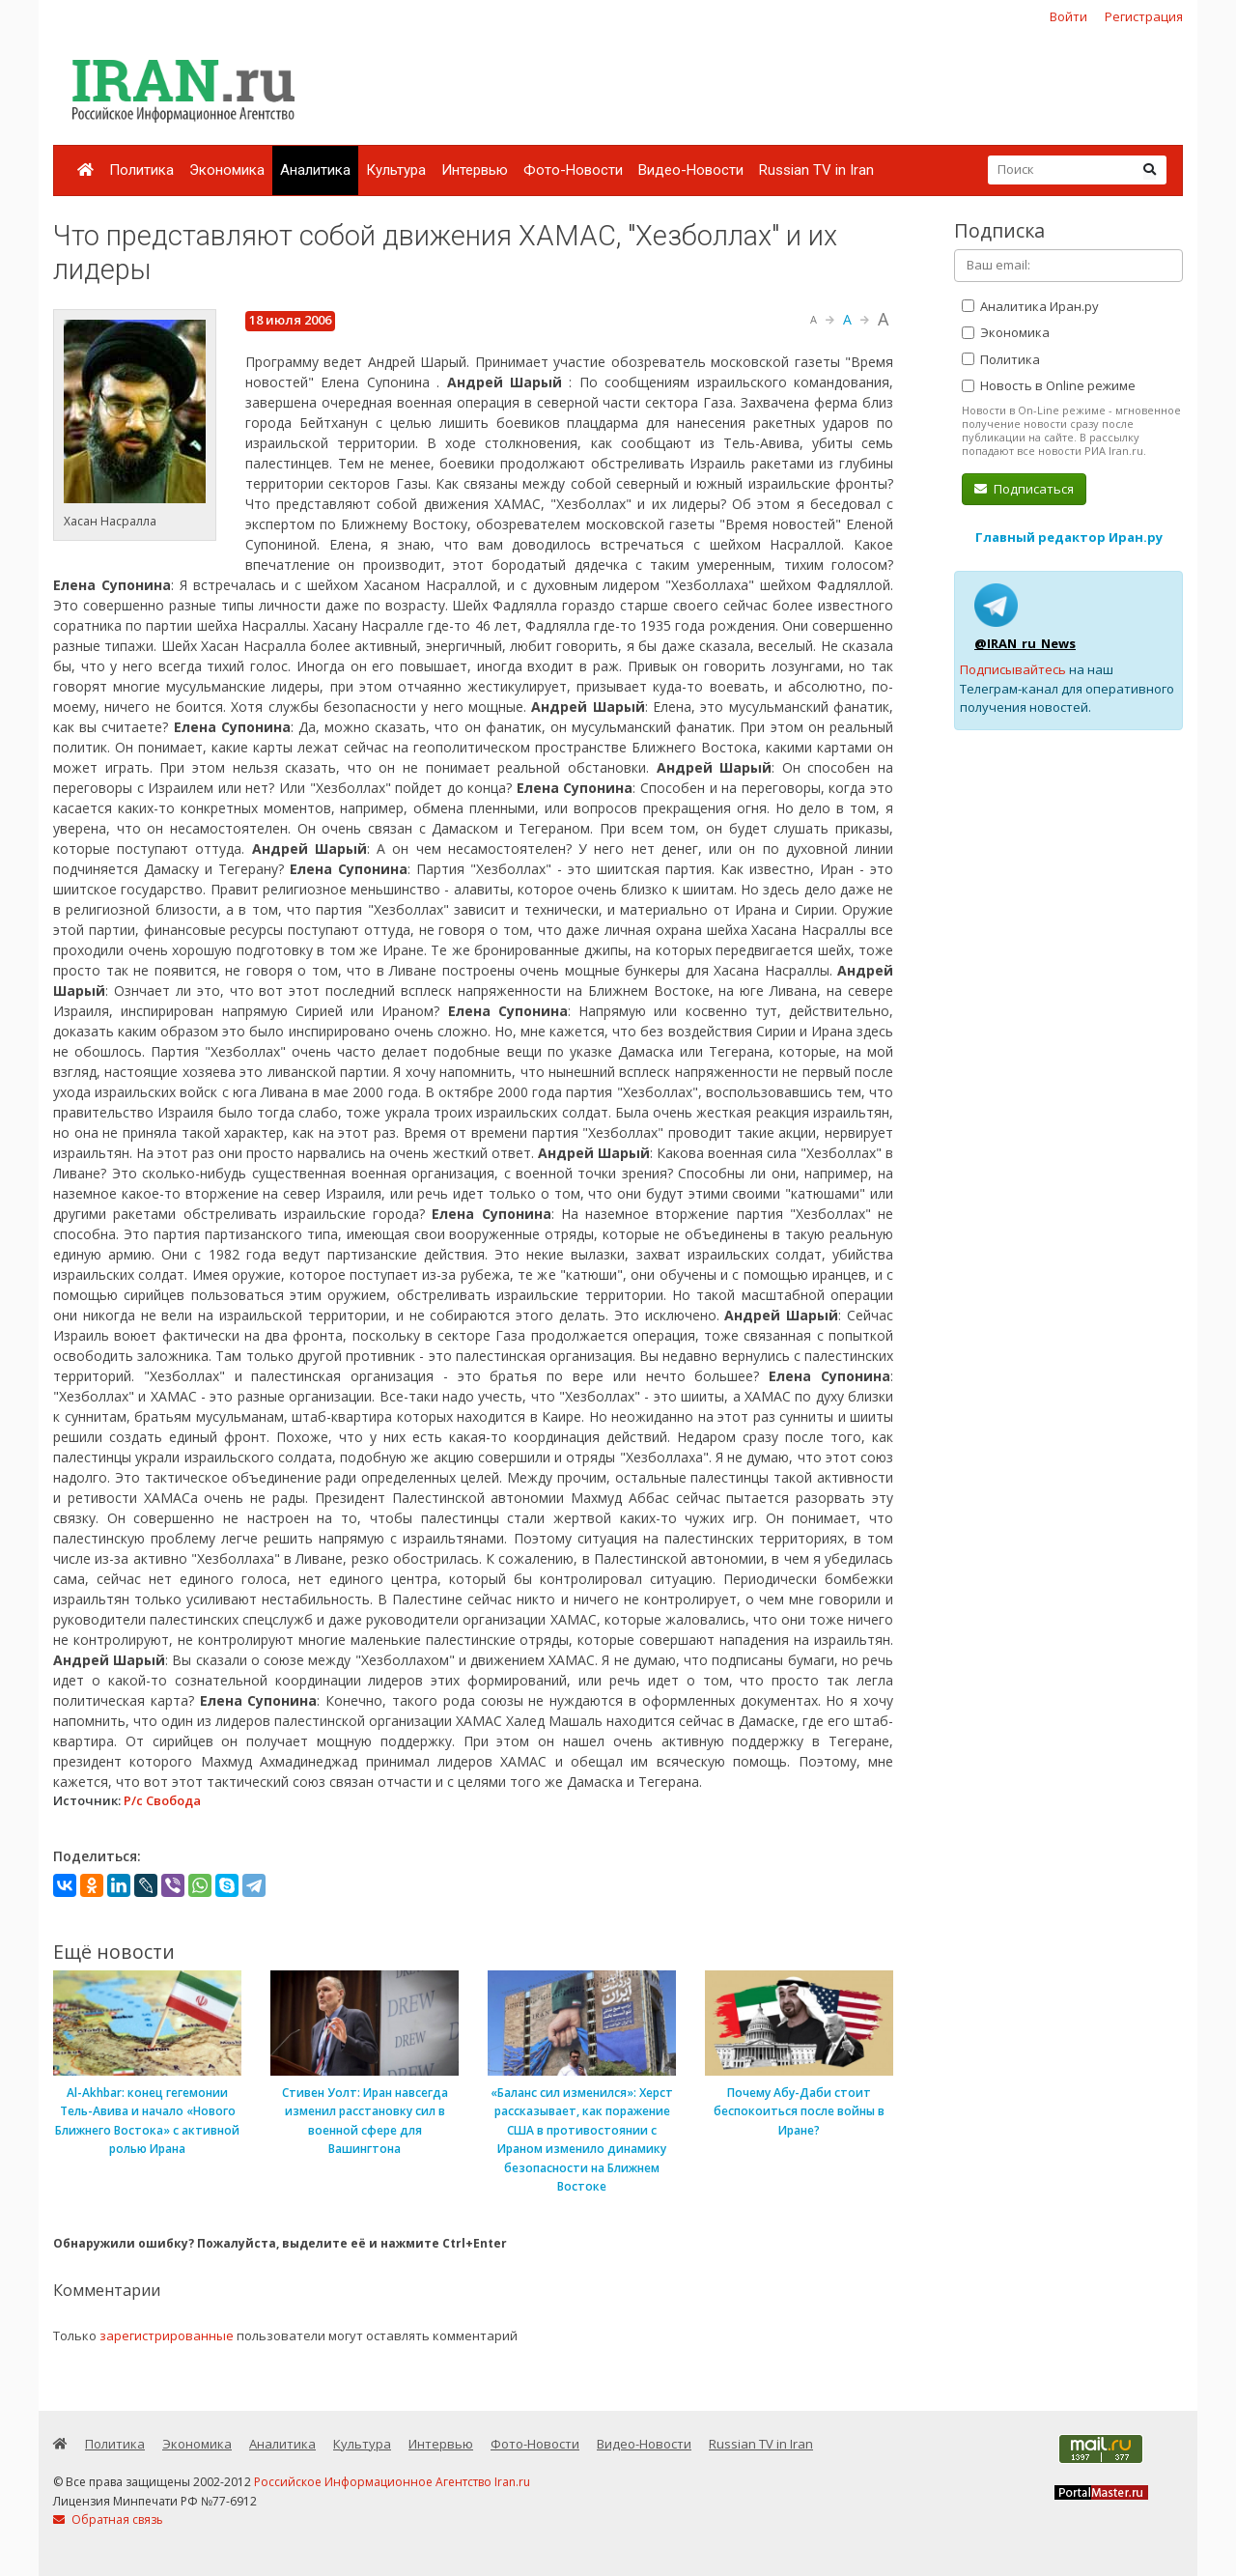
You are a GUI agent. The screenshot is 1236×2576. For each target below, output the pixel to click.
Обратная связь (108, 2519)
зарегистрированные (166, 2335)
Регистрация (1144, 16)
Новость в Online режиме (1049, 385)
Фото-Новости (573, 170)
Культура (396, 170)
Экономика (227, 170)
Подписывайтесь (1013, 669)
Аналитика (315, 170)
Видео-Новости (691, 170)
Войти (1068, 16)
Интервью (474, 170)
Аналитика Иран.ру (1030, 306)
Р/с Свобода (162, 1800)
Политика (141, 170)
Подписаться (1024, 488)
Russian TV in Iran (816, 170)
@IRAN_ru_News (1025, 643)
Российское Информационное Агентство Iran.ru (392, 2482)
